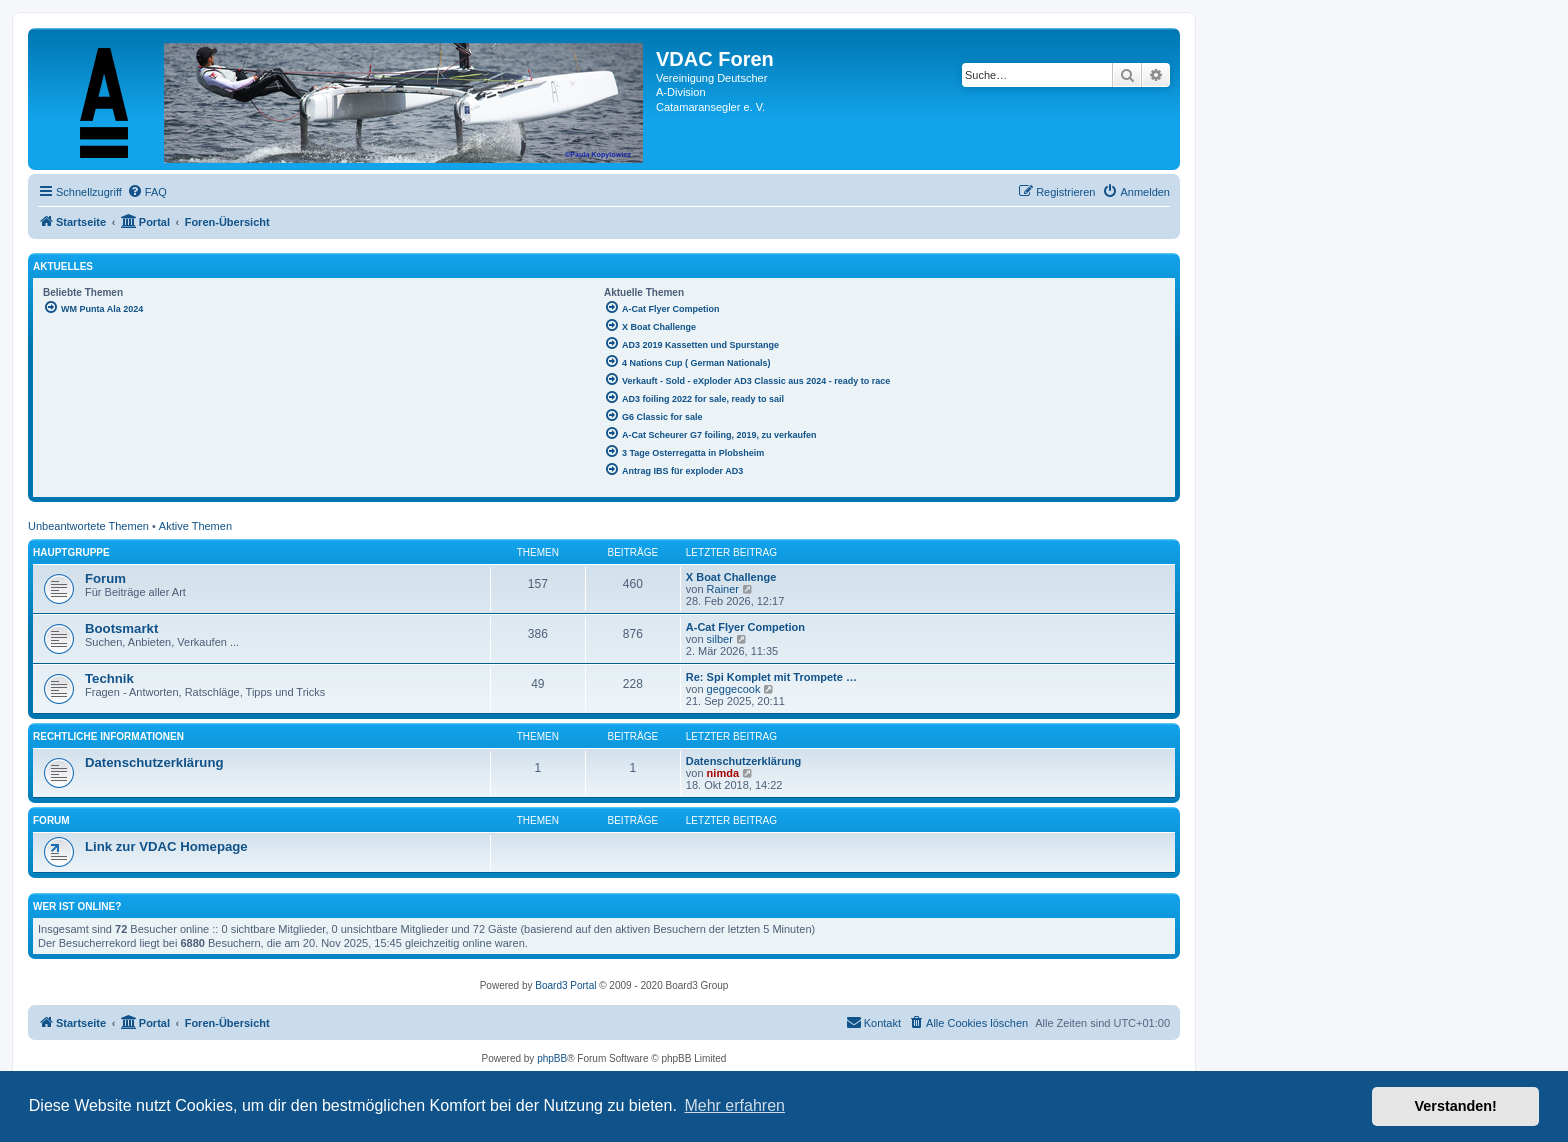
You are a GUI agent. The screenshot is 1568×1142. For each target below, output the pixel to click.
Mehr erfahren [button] (734, 1105)
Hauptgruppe (71, 552)
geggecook (734, 689)
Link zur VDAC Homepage (166, 846)
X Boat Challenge (731, 577)
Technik (109, 678)
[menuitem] (147, 192)
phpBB (552, 1058)
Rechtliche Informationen (108, 736)
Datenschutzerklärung (154, 762)
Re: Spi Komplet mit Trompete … (771, 677)
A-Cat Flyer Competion (745, 627)
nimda (723, 773)
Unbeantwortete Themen (88, 526)
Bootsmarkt (121, 628)
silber (720, 639)
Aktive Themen (195, 526)
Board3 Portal (565, 985)
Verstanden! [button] (1456, 1106)
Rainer (723, 589)
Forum (105, 578)
